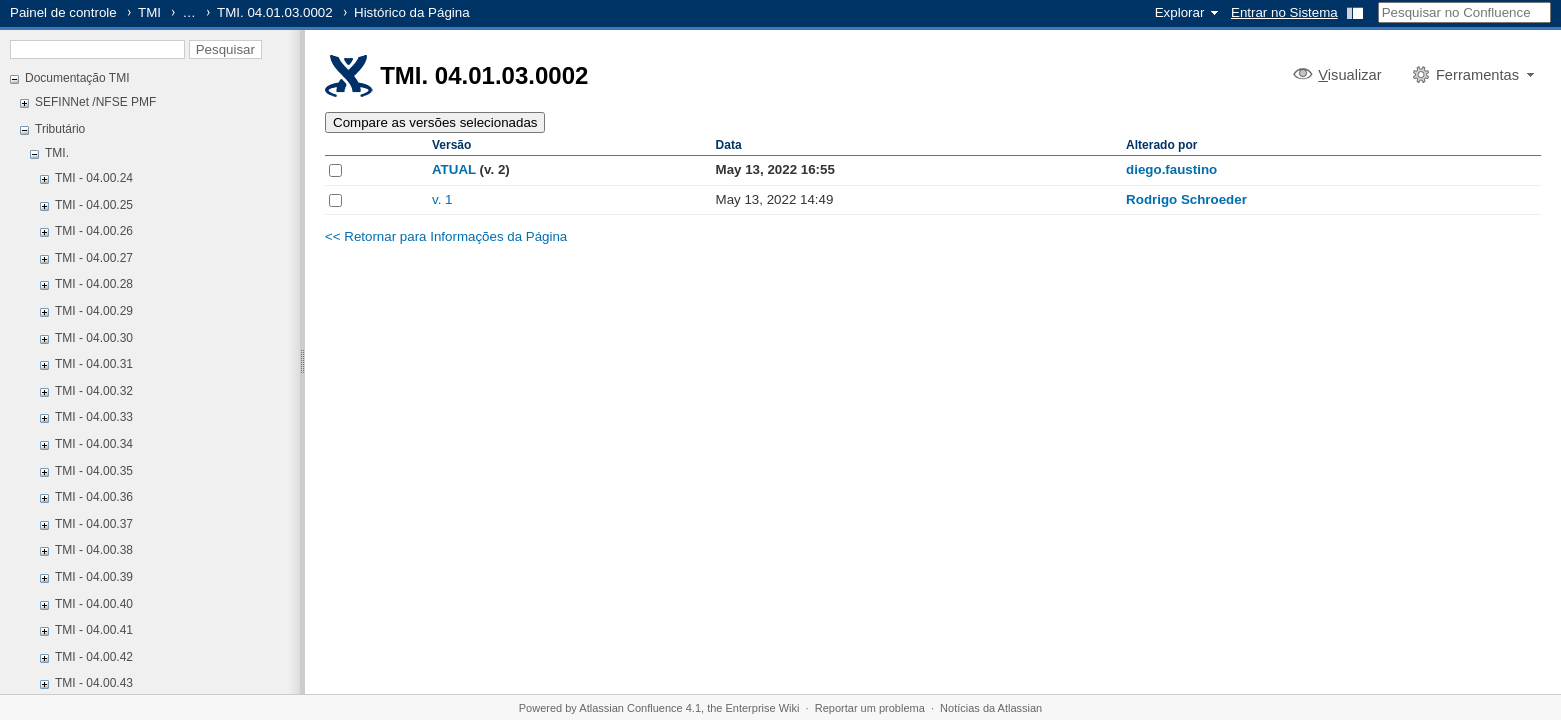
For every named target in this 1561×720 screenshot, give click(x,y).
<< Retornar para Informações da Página (446, 236)
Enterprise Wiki (762, 708)
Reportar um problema (870, 708)
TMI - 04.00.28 (94, 284)
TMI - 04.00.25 (94, 205)
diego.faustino (1171, 169)
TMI (149, 12)
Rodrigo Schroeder (1186, 199)
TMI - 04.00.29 (94, 311)
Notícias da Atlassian (991, 708)
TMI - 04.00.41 (94, 630)
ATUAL (454, 169)
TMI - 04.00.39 (94, 577)
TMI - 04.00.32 (94, 391)
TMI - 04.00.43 (94, 683)
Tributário (60, 129)
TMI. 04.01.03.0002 (275, 12)
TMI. (57, 153)
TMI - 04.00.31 (94, 364)
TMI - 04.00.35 (94, 471)
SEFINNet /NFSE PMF (95, 102)
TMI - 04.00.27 (94, 258)
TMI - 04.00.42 (94, 657)
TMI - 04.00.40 (94, 604)
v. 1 (442, 199)
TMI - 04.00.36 (94, 497)
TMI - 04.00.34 (94, 444)
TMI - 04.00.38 (94, 550)
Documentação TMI (77, 78)
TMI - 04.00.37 (94, 524)
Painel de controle (63, 12)
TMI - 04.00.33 (94, 417)
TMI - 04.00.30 (94, 338)
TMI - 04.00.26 (94, 231)
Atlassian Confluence (630, 708)
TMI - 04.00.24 (94, 178)
